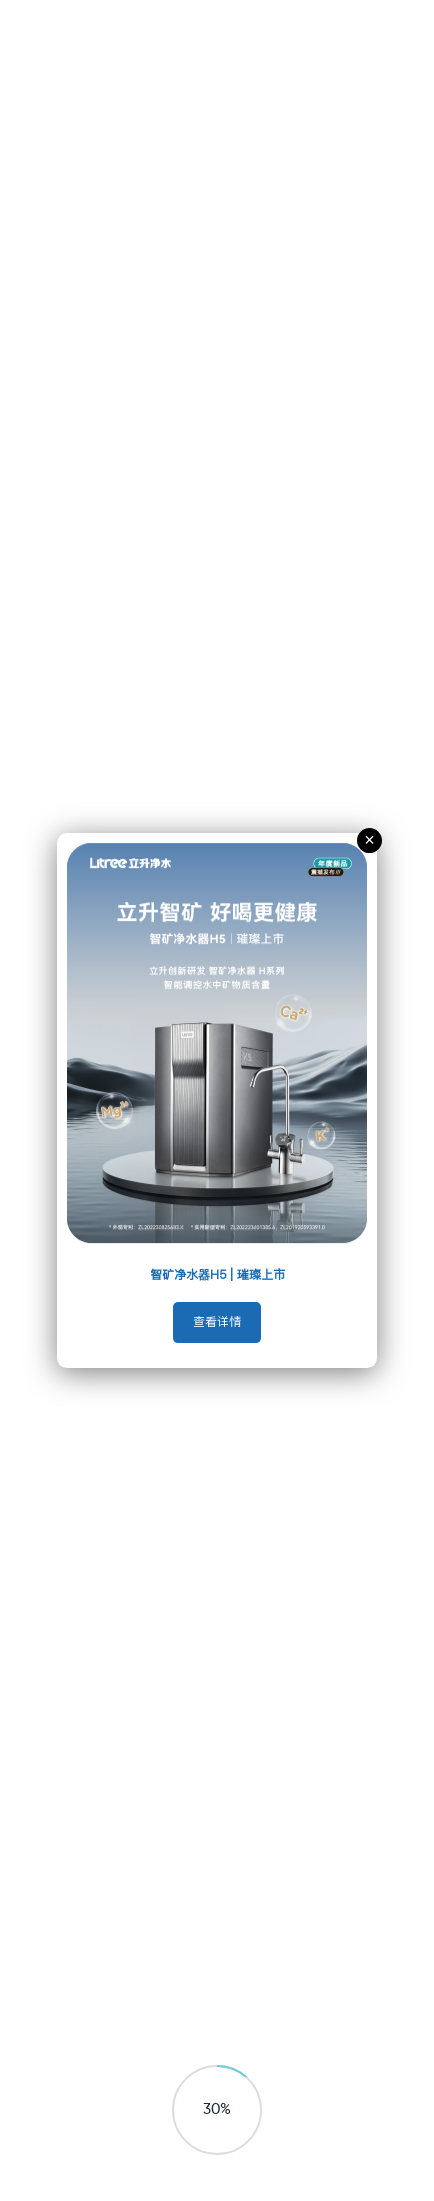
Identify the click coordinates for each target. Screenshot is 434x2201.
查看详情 (217, 1322)
